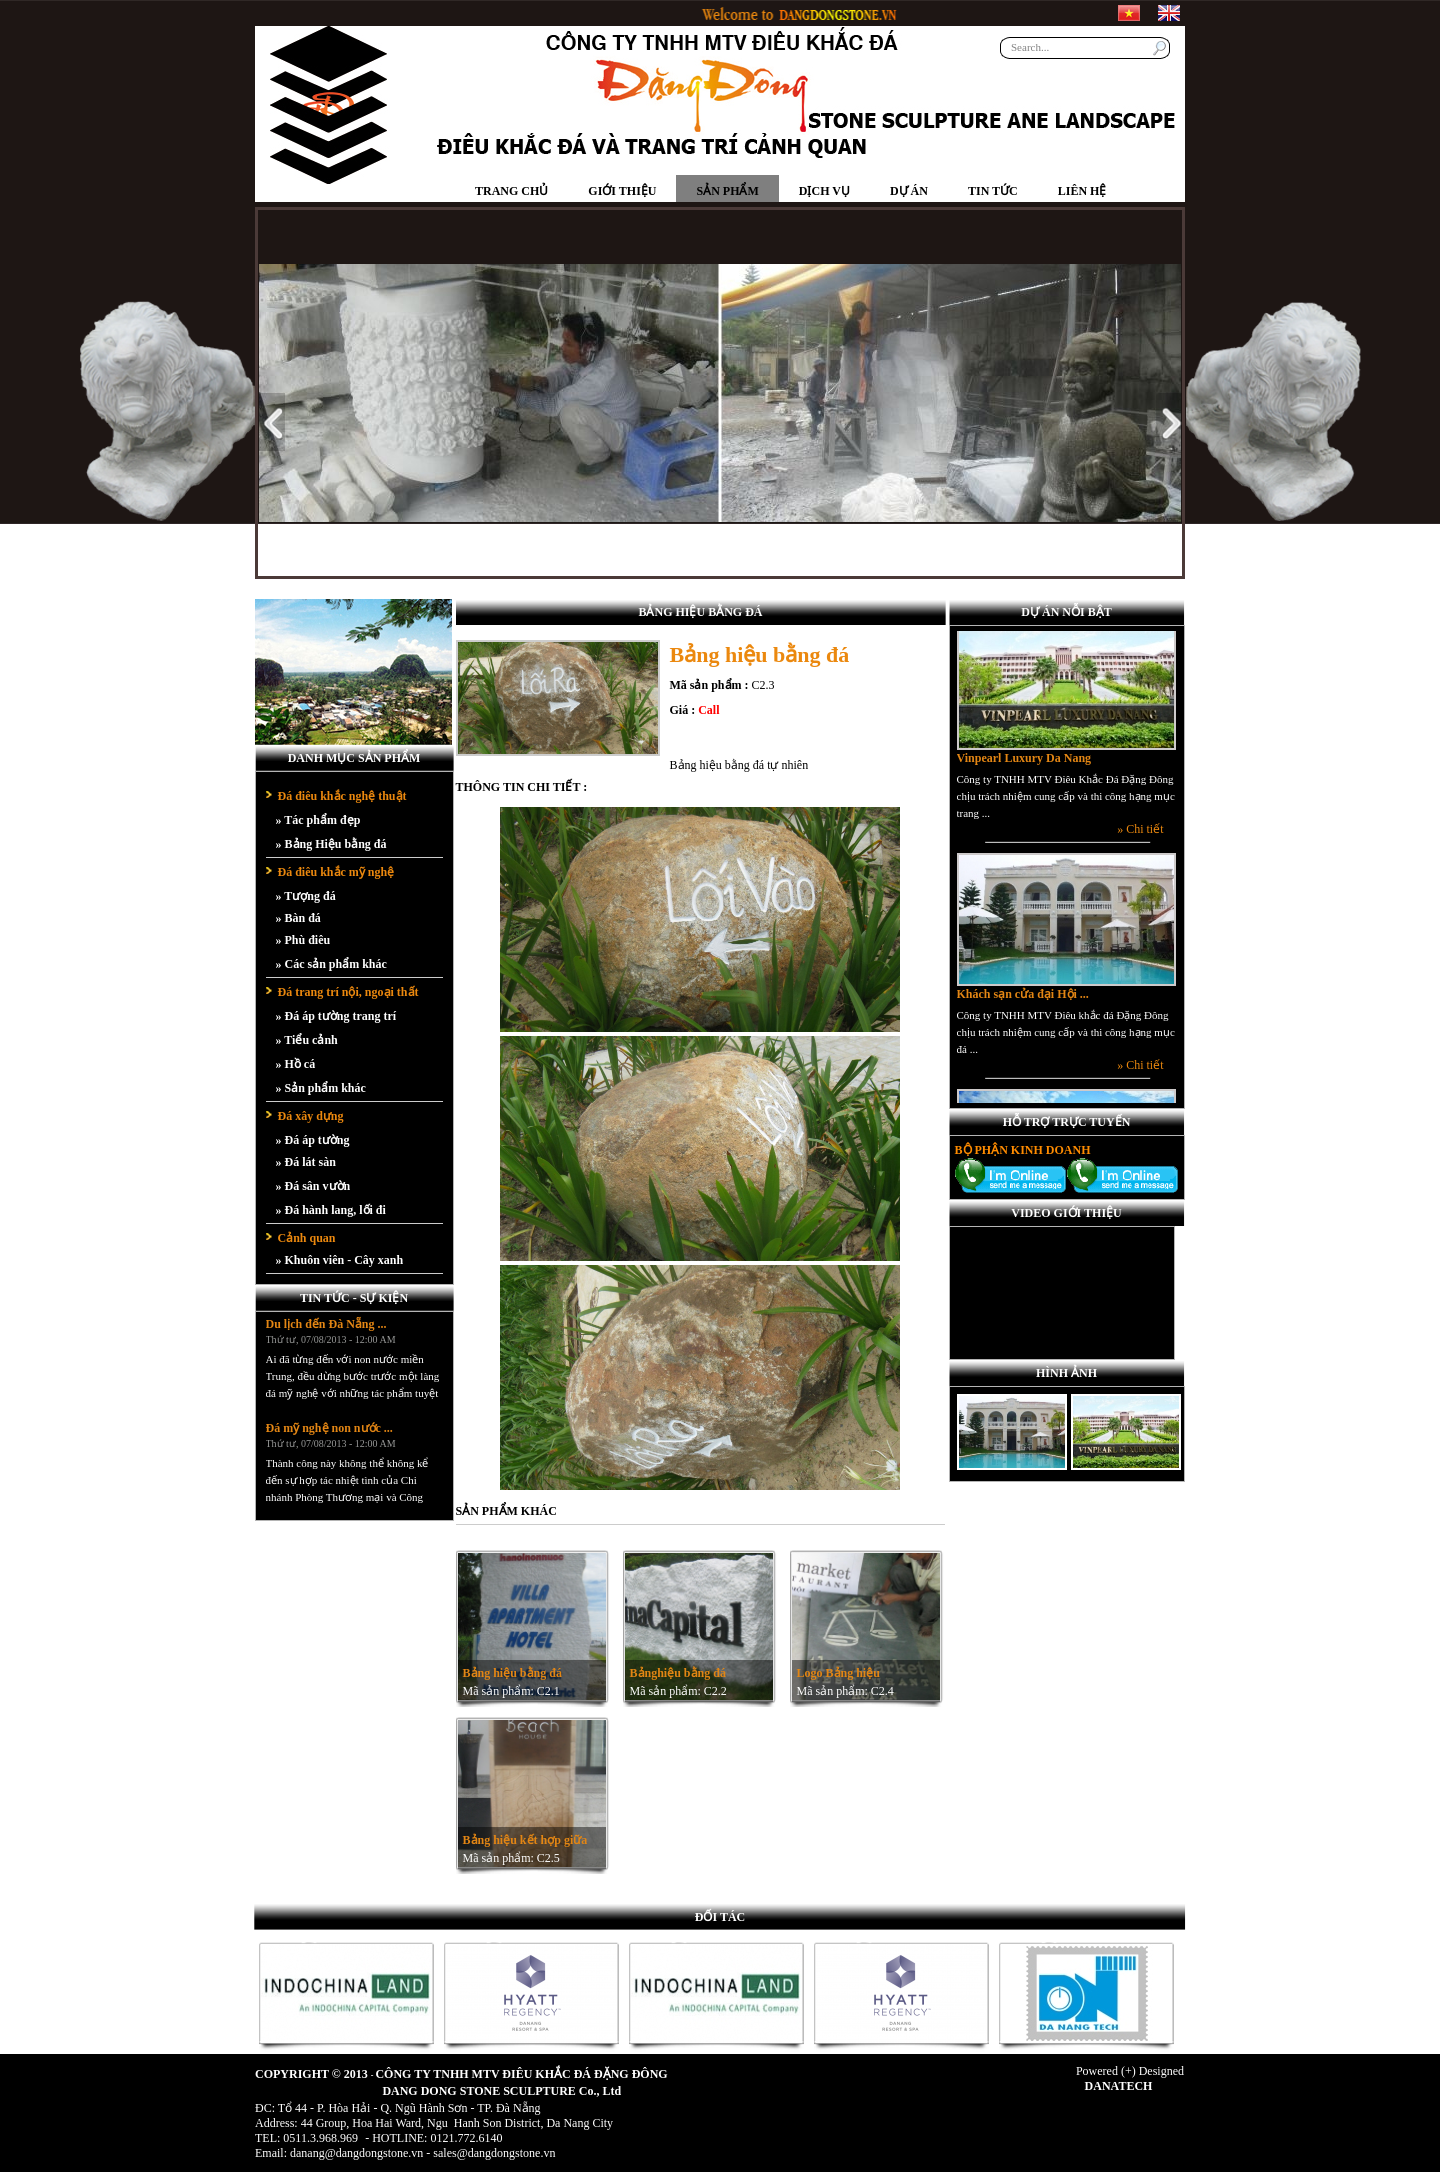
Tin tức (993, 191)
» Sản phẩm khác (321, 1088)
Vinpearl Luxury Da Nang (1024, 772)
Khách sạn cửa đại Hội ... (1023, 1008)
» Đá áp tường (313, 1140)
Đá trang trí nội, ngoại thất (348, 992)
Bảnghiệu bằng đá (678, 1673)
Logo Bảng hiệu (838, 1673)
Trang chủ (511, 191)
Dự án (909, 191)
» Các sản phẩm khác (331, 964)
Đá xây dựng (311, 1116)
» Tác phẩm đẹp (318, 820)
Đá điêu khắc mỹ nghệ (336, 872)
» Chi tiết (1140, 843)
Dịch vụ (824, 191)
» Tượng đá (306, 896)
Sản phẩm (727, 191)
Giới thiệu (622, 191)
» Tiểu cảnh (307, 1040)
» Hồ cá (296, 1064)
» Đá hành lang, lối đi (331, 1210)
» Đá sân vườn (313, 1186)
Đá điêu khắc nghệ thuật (342, 796)
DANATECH (1119, 2086)
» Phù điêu (303, 940)
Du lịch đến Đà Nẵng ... (326, 1330)
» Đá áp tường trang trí (336, 1016)
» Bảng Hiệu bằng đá (331, 844)
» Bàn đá (298, 918)
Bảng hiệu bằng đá (512, 1673)
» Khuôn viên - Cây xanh (340, 1260)
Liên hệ (1082, 191)
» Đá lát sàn (306, 1162)
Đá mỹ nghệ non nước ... (329, 1434)
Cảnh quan (307, 1238)
